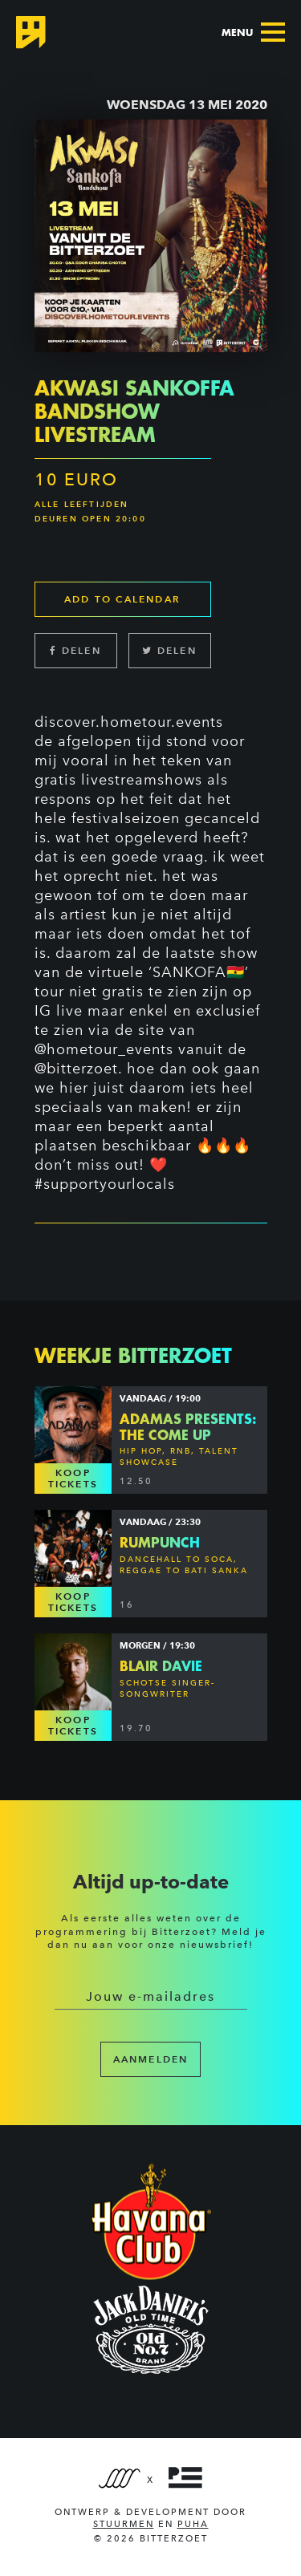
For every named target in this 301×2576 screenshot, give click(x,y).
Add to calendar (122, 599)
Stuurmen (123, 2524)
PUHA (193, 2524)
